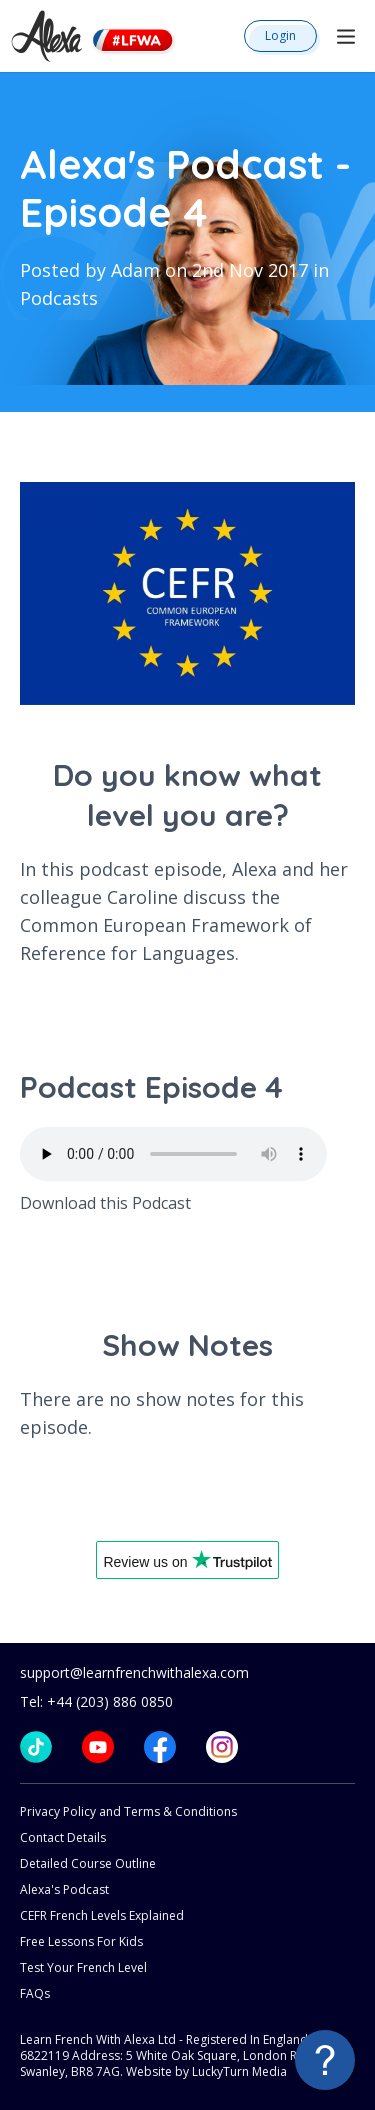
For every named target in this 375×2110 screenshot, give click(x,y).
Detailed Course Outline (88, 1863)
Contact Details (63, 1837)
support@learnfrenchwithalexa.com (134, 1672)
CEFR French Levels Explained (102, 1915)
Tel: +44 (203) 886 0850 (96, 1701)
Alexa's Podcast (64, 1889)
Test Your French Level (83, 1967)
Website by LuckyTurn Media (206, 2071)
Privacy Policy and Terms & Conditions (128, 1811)
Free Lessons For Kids (81, 1941)
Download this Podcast (105, 1203)
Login (280, 35)
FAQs (35, 1993)
